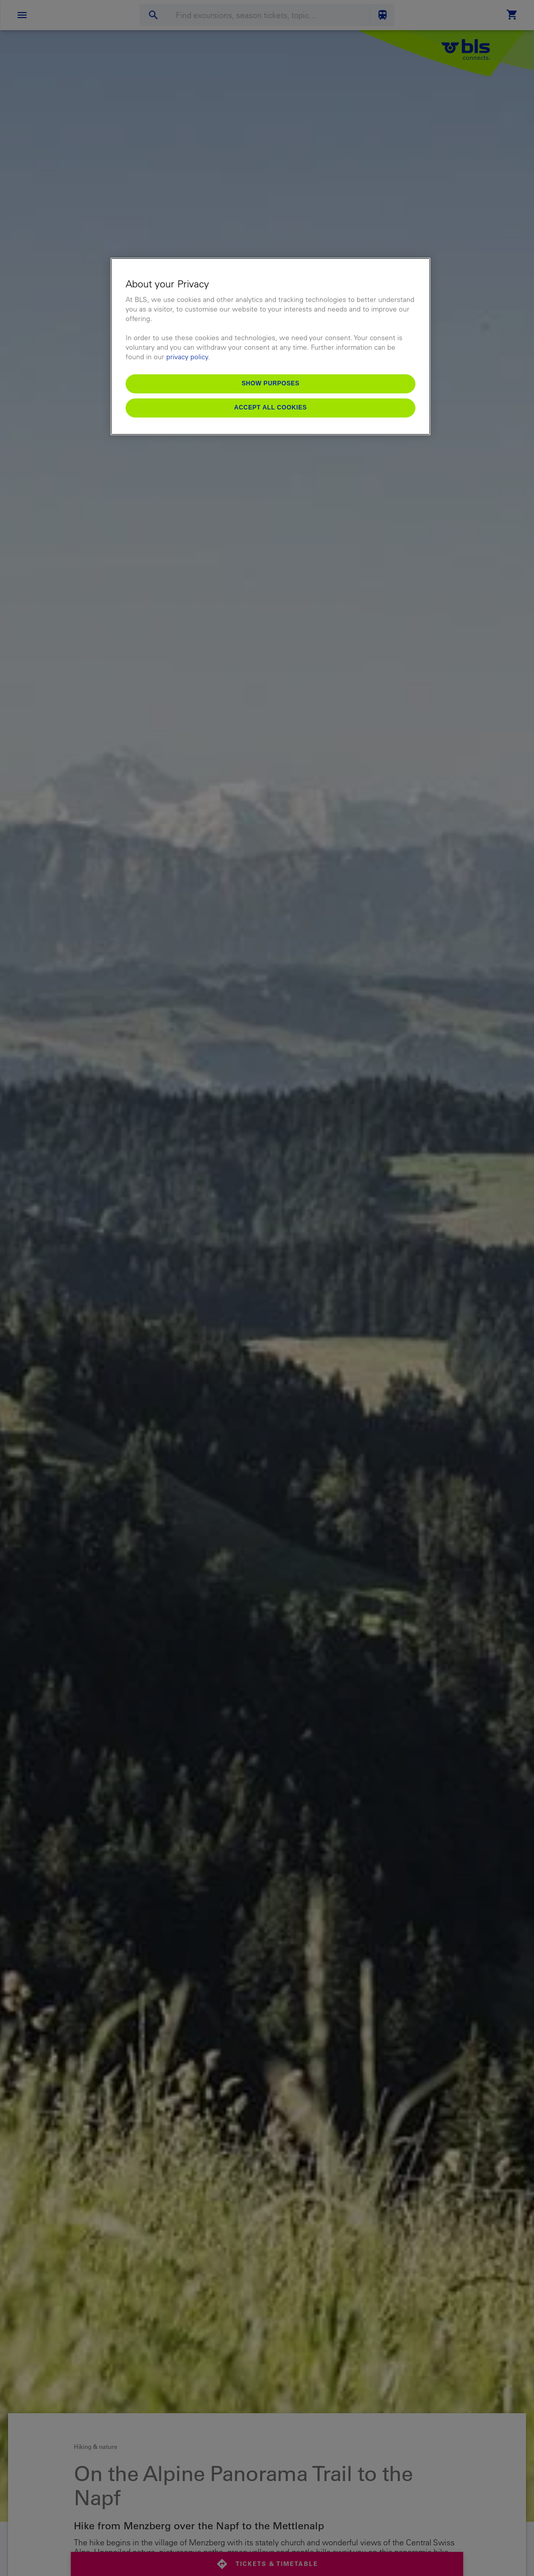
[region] (271, 346)
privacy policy (187, 356)
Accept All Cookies (270, 407)
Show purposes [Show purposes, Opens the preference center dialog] (270, 383)
